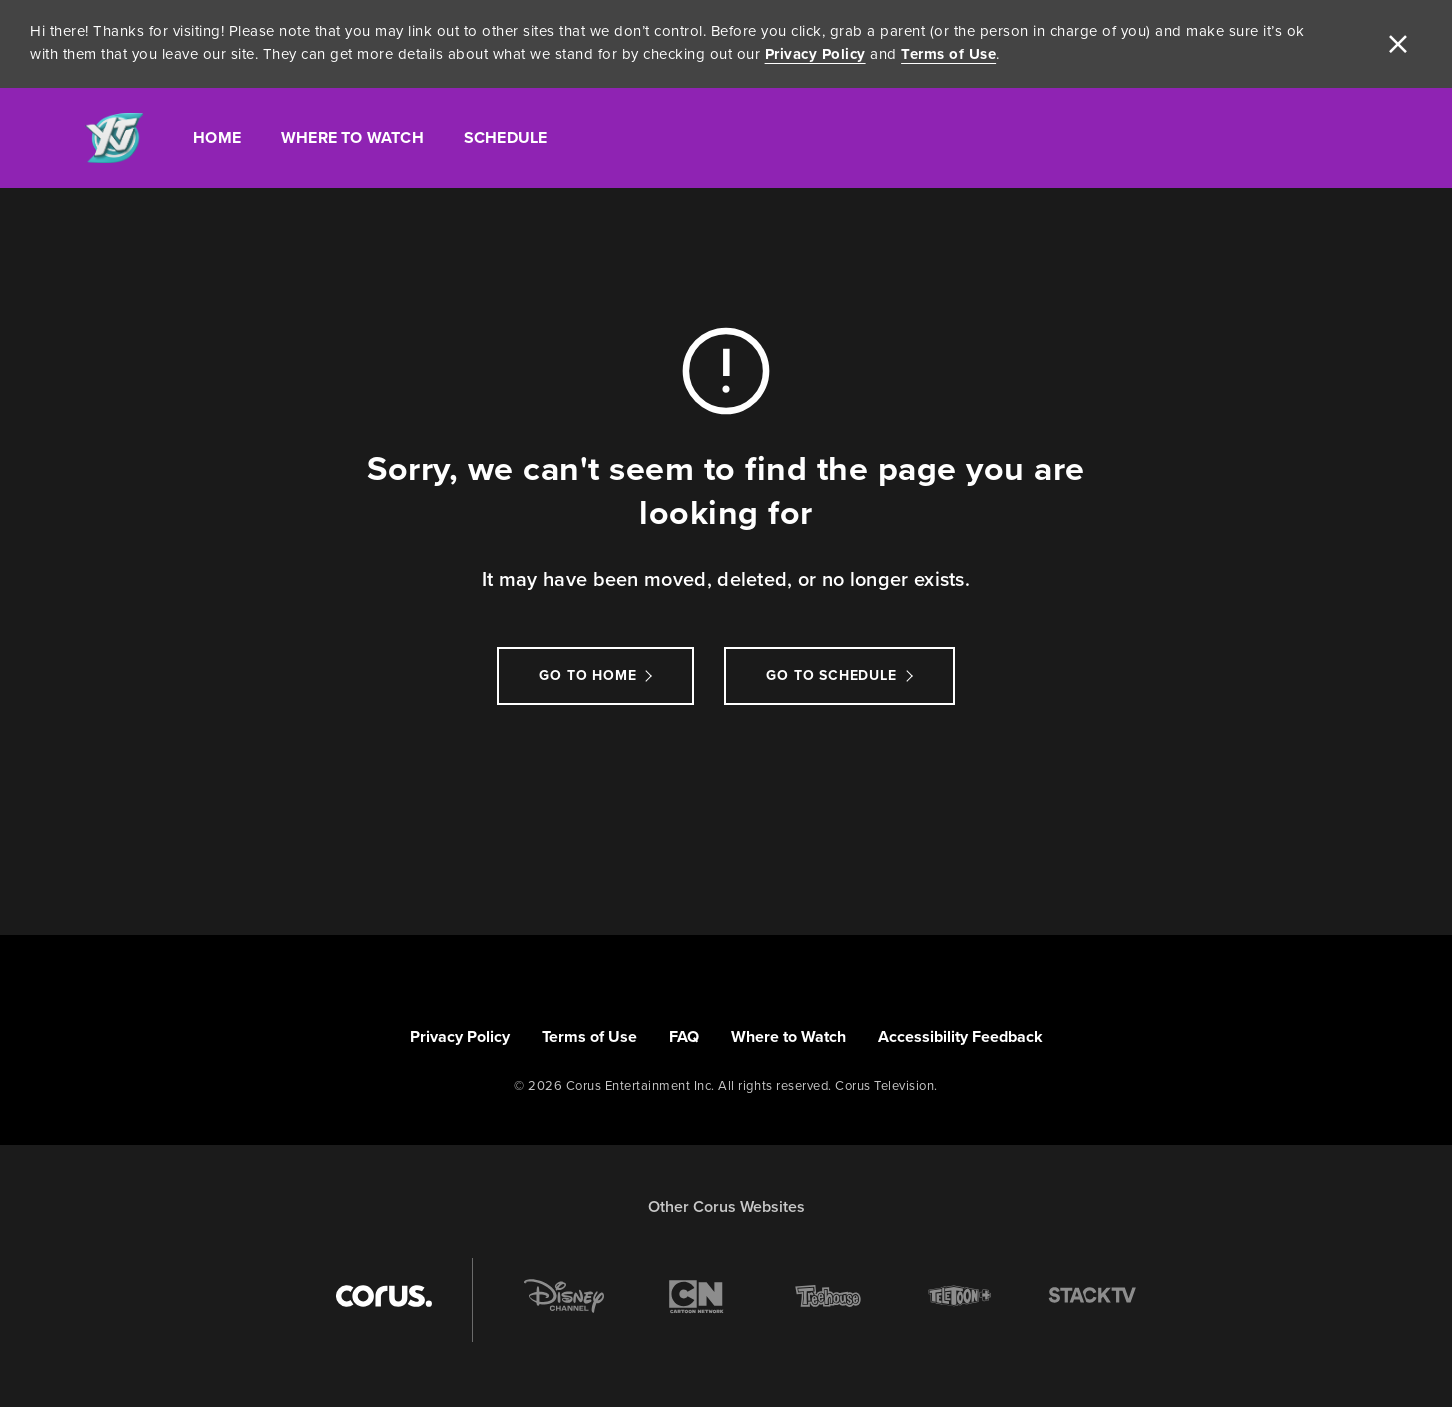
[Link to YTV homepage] (114, 138)
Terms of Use (948, 54)
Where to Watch (788, 1036)
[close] (1398, 44)
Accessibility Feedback (960, 1036)
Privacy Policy (815, 54)
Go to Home (587, 675)
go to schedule (831, 675)
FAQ (684, 1036)
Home (217, 137)
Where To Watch (352, 137)
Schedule (506, 137)
